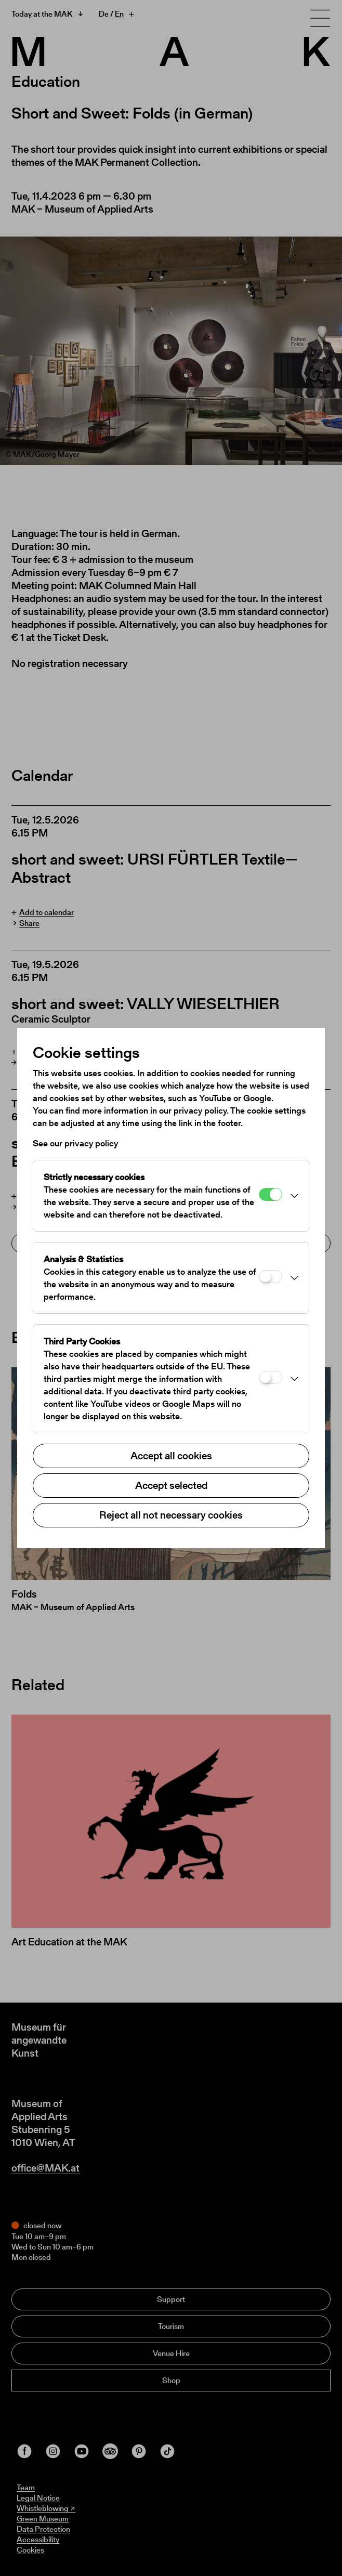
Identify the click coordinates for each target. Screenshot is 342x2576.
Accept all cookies (171, 1455)
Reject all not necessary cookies (171, 1515)
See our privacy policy (75, 1143)
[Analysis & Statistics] (270, 1276)
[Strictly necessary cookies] (270, 1194)
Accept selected (171, 1485)
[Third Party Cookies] (270, 1377)
